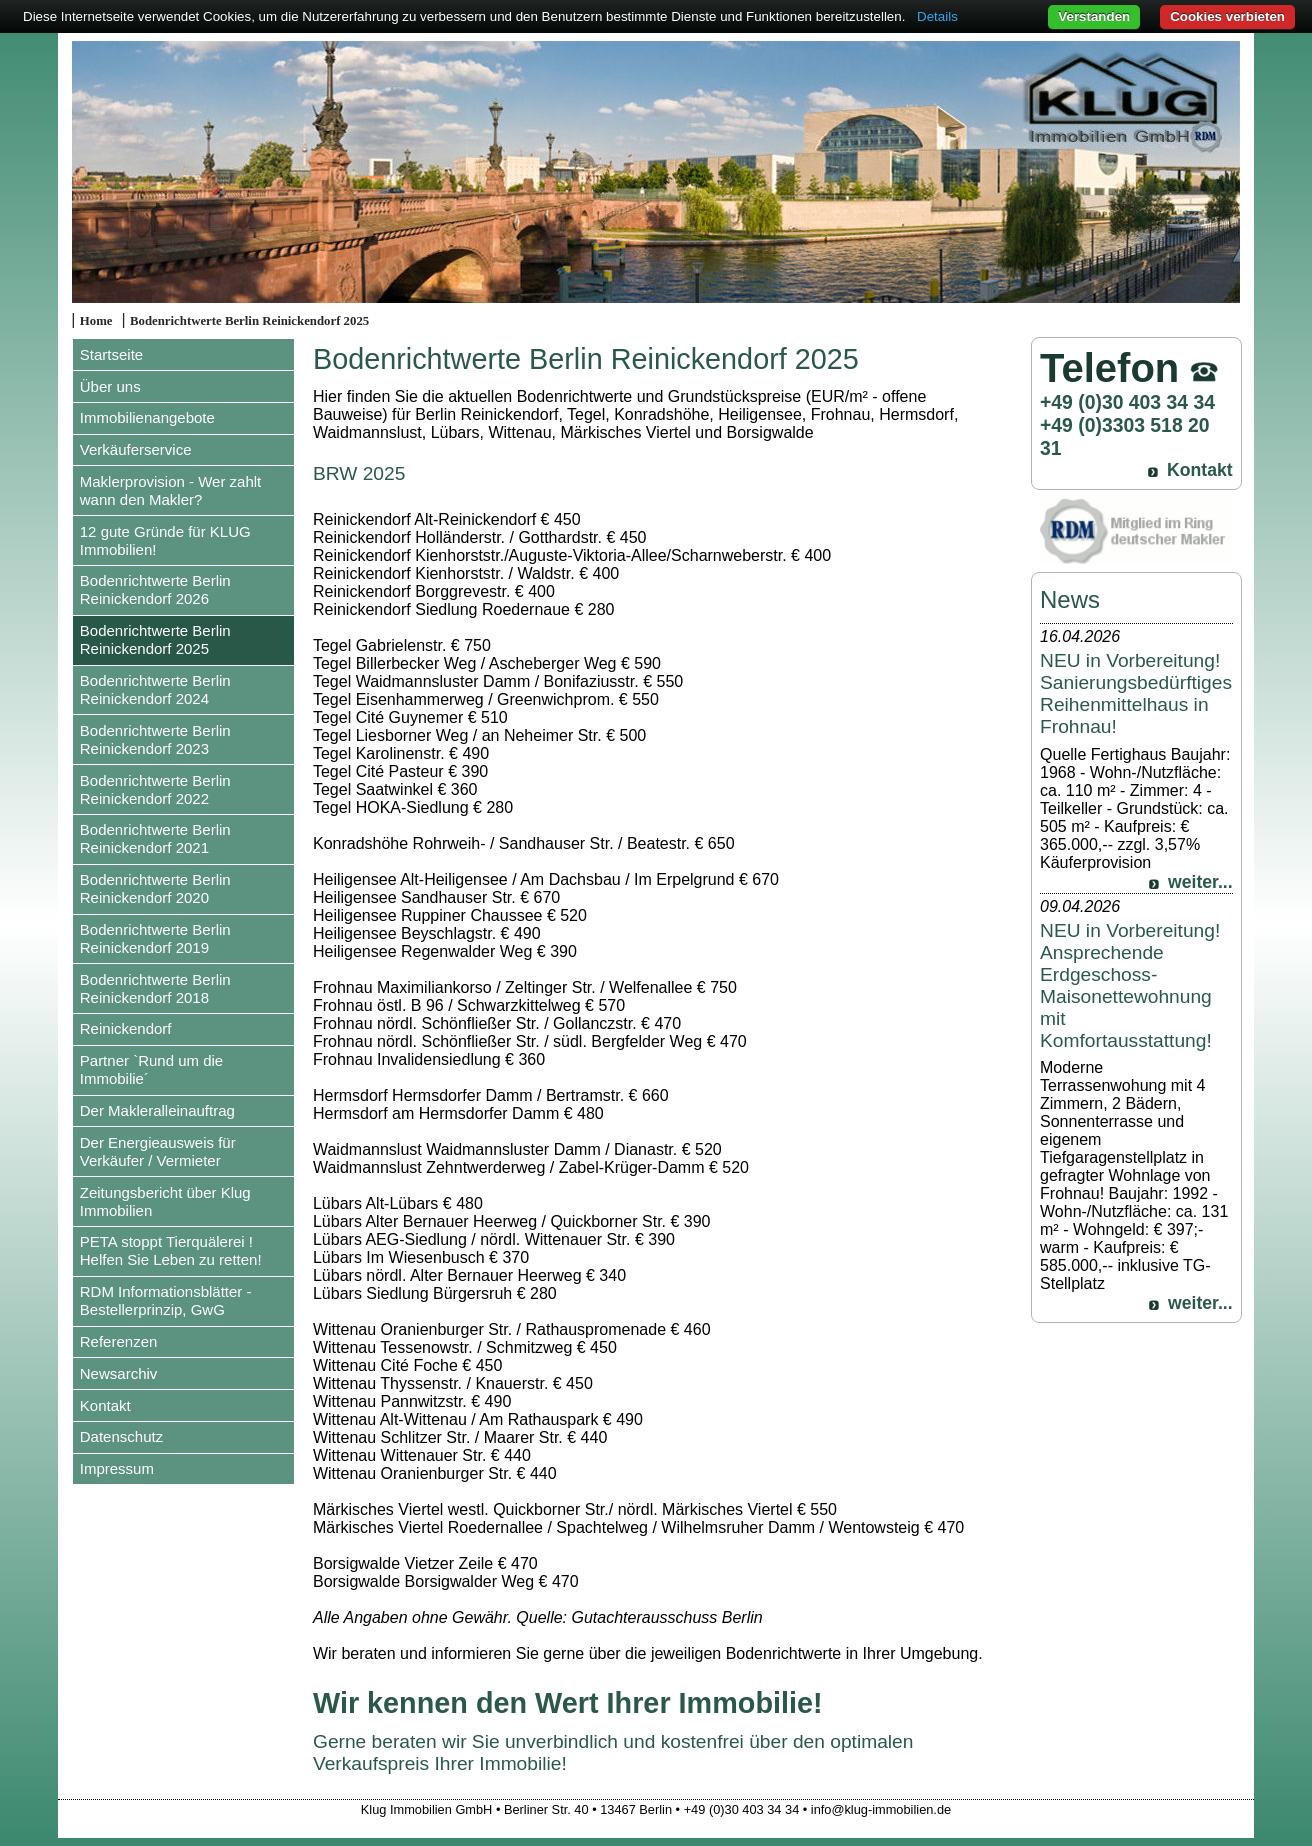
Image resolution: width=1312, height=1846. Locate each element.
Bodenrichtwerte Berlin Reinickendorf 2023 (155, 739)
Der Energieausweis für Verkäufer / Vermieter (158, 1151)
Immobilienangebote (147, 417)
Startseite (111, 354)
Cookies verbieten (1227, 16)
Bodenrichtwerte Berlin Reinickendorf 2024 (155, 689)
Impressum (117, 1468)
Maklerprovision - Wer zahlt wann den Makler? (170, 490)
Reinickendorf (126, 1028)
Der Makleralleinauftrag (157, 1110)
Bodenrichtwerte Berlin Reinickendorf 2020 (155, 888)
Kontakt (105, 1405)
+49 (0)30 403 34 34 (1127, 402)
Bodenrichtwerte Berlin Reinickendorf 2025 (249, 321)
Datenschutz (121, 1436)
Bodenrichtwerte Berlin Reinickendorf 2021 (155, 838)
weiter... (1200, 882)
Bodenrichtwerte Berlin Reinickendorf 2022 (155, 789)
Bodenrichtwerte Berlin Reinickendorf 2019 (155, 938)
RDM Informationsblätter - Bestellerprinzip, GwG (166, 1300)
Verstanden (1094, 16)
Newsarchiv (119, 1373)
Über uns (110, 386)
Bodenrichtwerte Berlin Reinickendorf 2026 (155, 589)
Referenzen (119, 1341)
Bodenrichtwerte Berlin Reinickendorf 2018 (155, 988)
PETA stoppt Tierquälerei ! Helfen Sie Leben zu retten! (171, 1250)
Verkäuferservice (136, 449)
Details (937, 16)
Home (96, 321)
